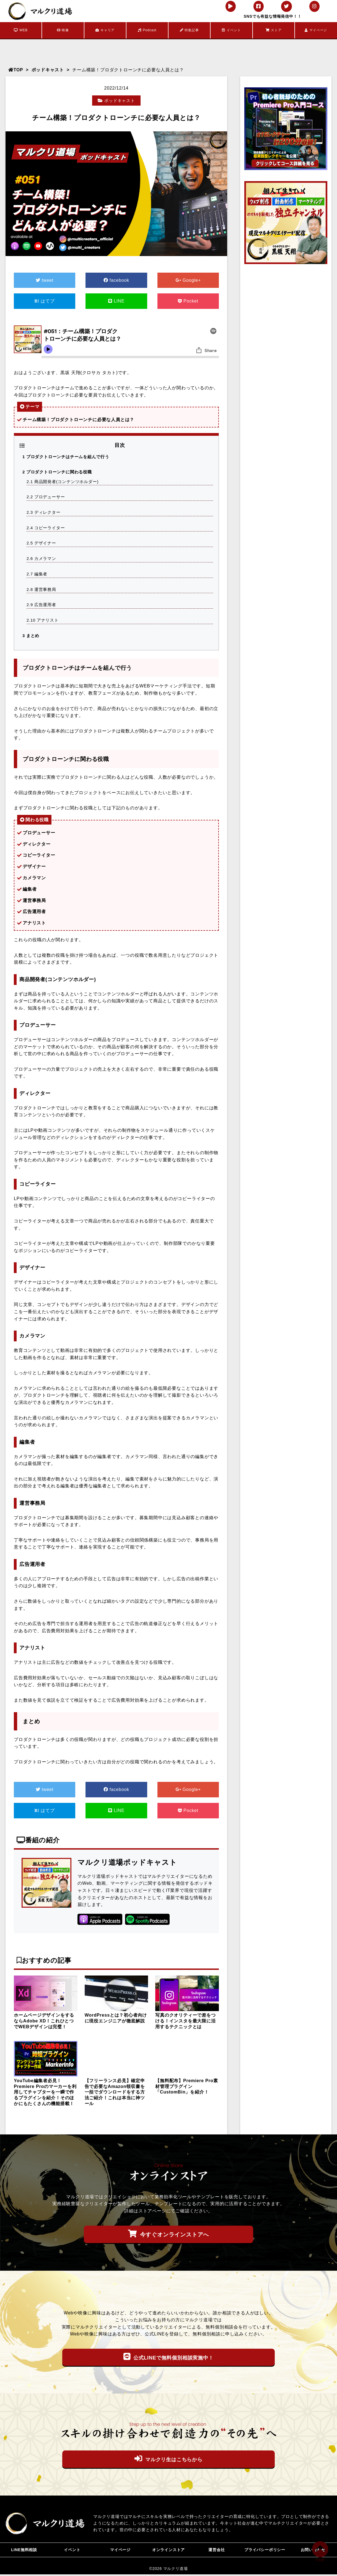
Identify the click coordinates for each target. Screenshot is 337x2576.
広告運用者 (41, 603)
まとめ (31, 634)
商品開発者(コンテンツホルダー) (63, 481)
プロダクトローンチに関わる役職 (57, 471)
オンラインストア (168, 2550)
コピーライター (46, 527)
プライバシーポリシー (264, 2550)
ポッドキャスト (48, 69)
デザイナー (41, 542)
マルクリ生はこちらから (168, 2457)
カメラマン (41, 557)
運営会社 (216, 2550)
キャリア (105, 30)
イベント (231, 30)
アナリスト (43, 619)
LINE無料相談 (24, 2550)
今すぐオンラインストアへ (168, 2232)
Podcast (147, 30)
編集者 (37, 573)
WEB (21, 30)
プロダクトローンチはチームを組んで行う (65, 456)
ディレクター (44, 511)
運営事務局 (41, 588)
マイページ (316, 30)
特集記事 (189, 30)
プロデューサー (46, 496)
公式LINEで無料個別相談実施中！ (168, 2355)
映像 (63, 30)
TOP (15, 69)
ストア (274, 30)
